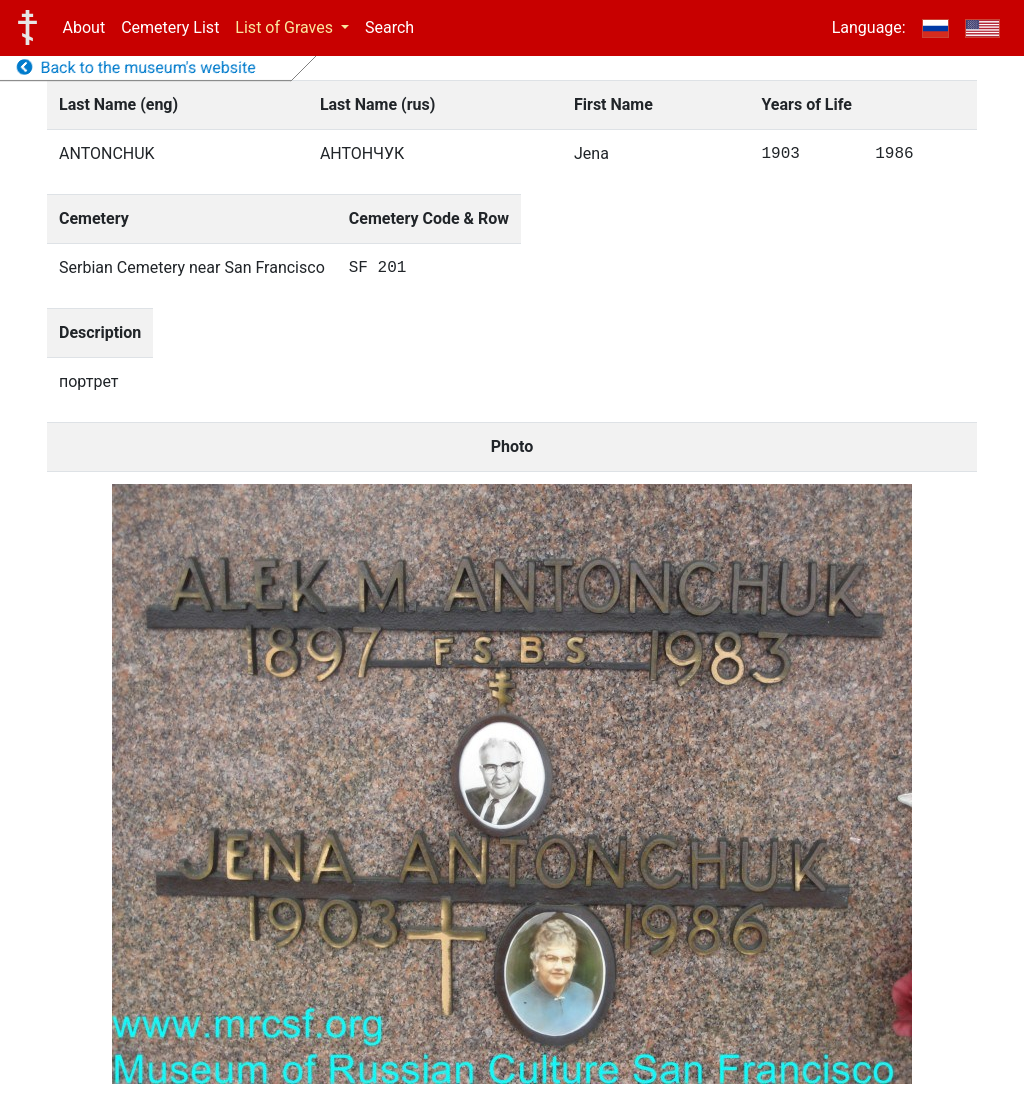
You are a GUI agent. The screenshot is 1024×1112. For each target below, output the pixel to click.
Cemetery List (170, 27)
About (84, 27)
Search (389, 27)
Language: (869, 27)
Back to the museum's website (136, 67)
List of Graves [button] (286, 27)
